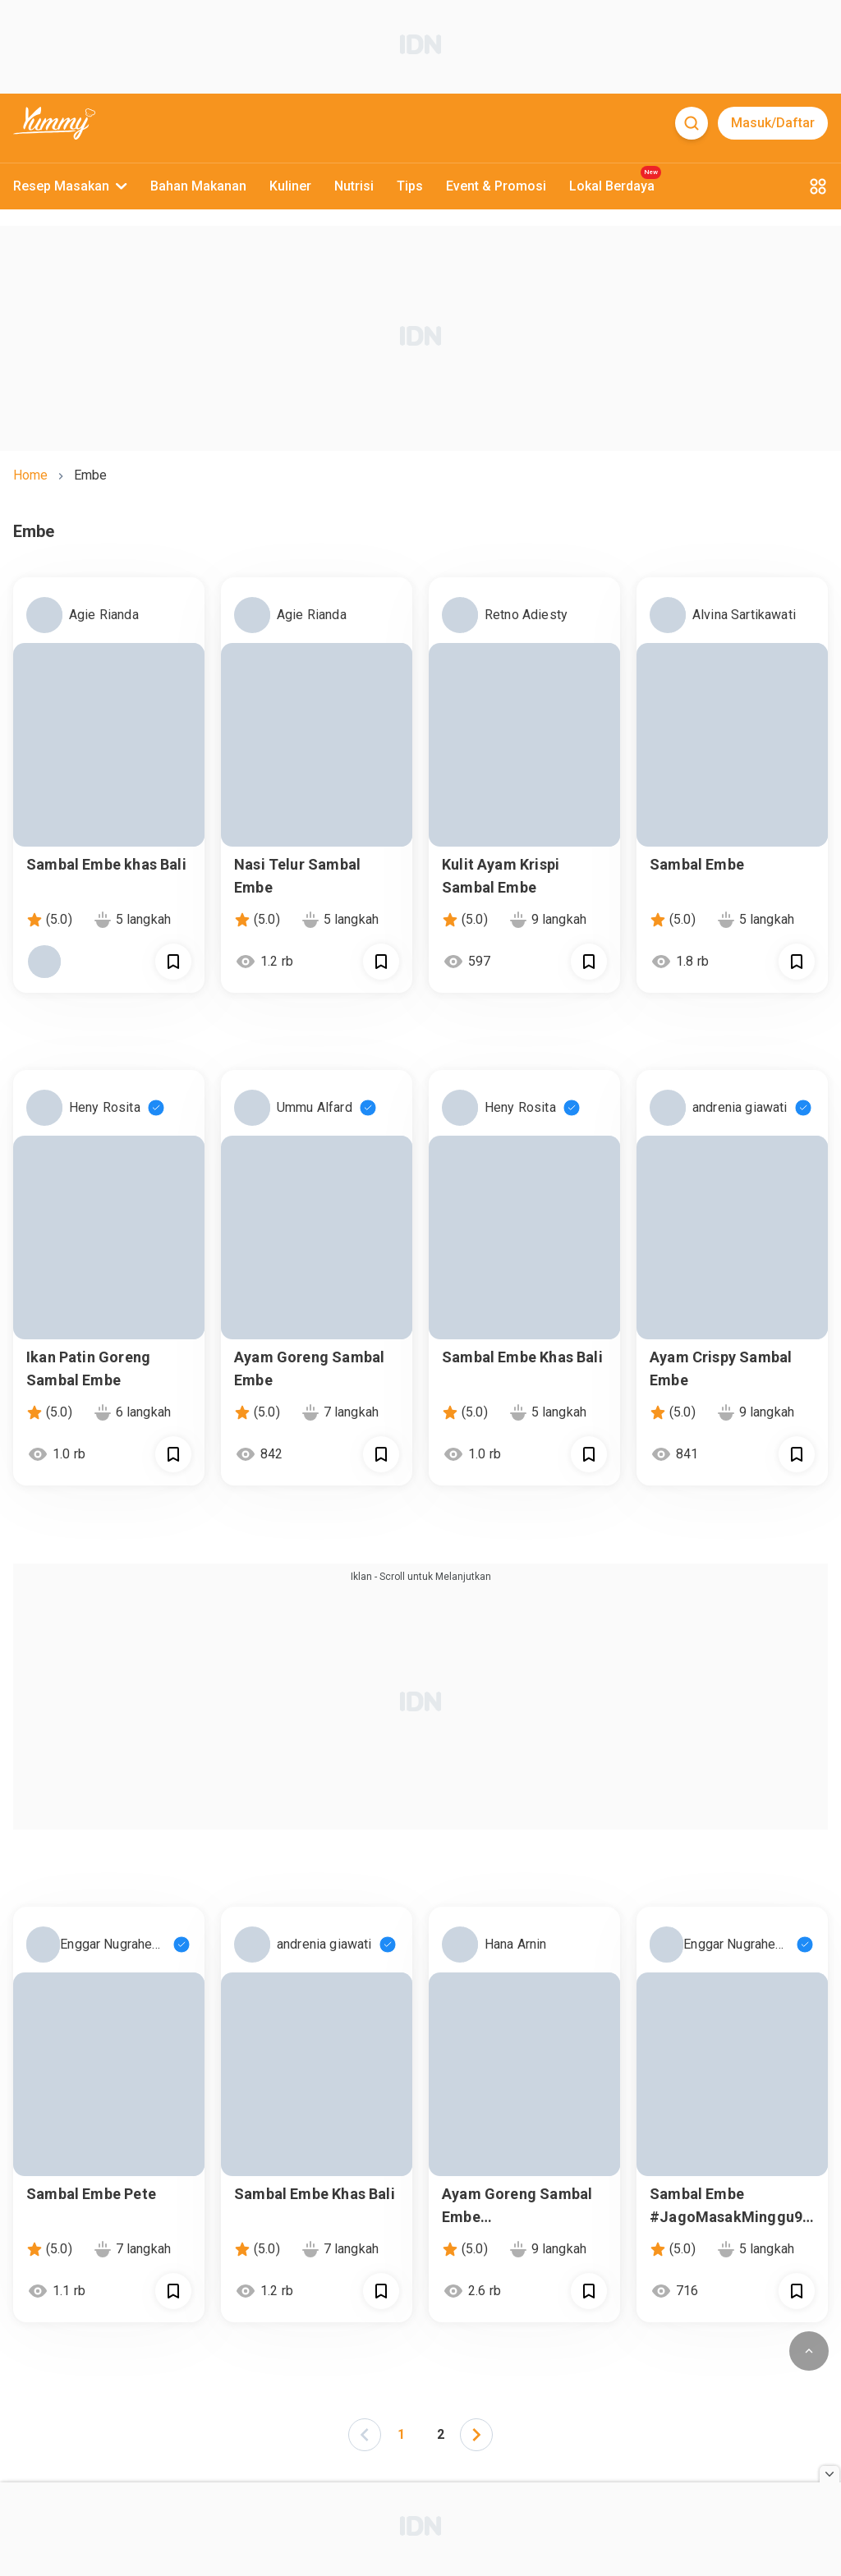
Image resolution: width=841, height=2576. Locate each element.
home (30, 475)
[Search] (691, 123)
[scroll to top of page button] (809, 2351)
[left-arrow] (364, 2434)
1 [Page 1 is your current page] (401, 2434)
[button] (364, 2433)
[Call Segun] (173, 962)
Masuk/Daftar (773, 123)
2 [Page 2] (440, 2434)
